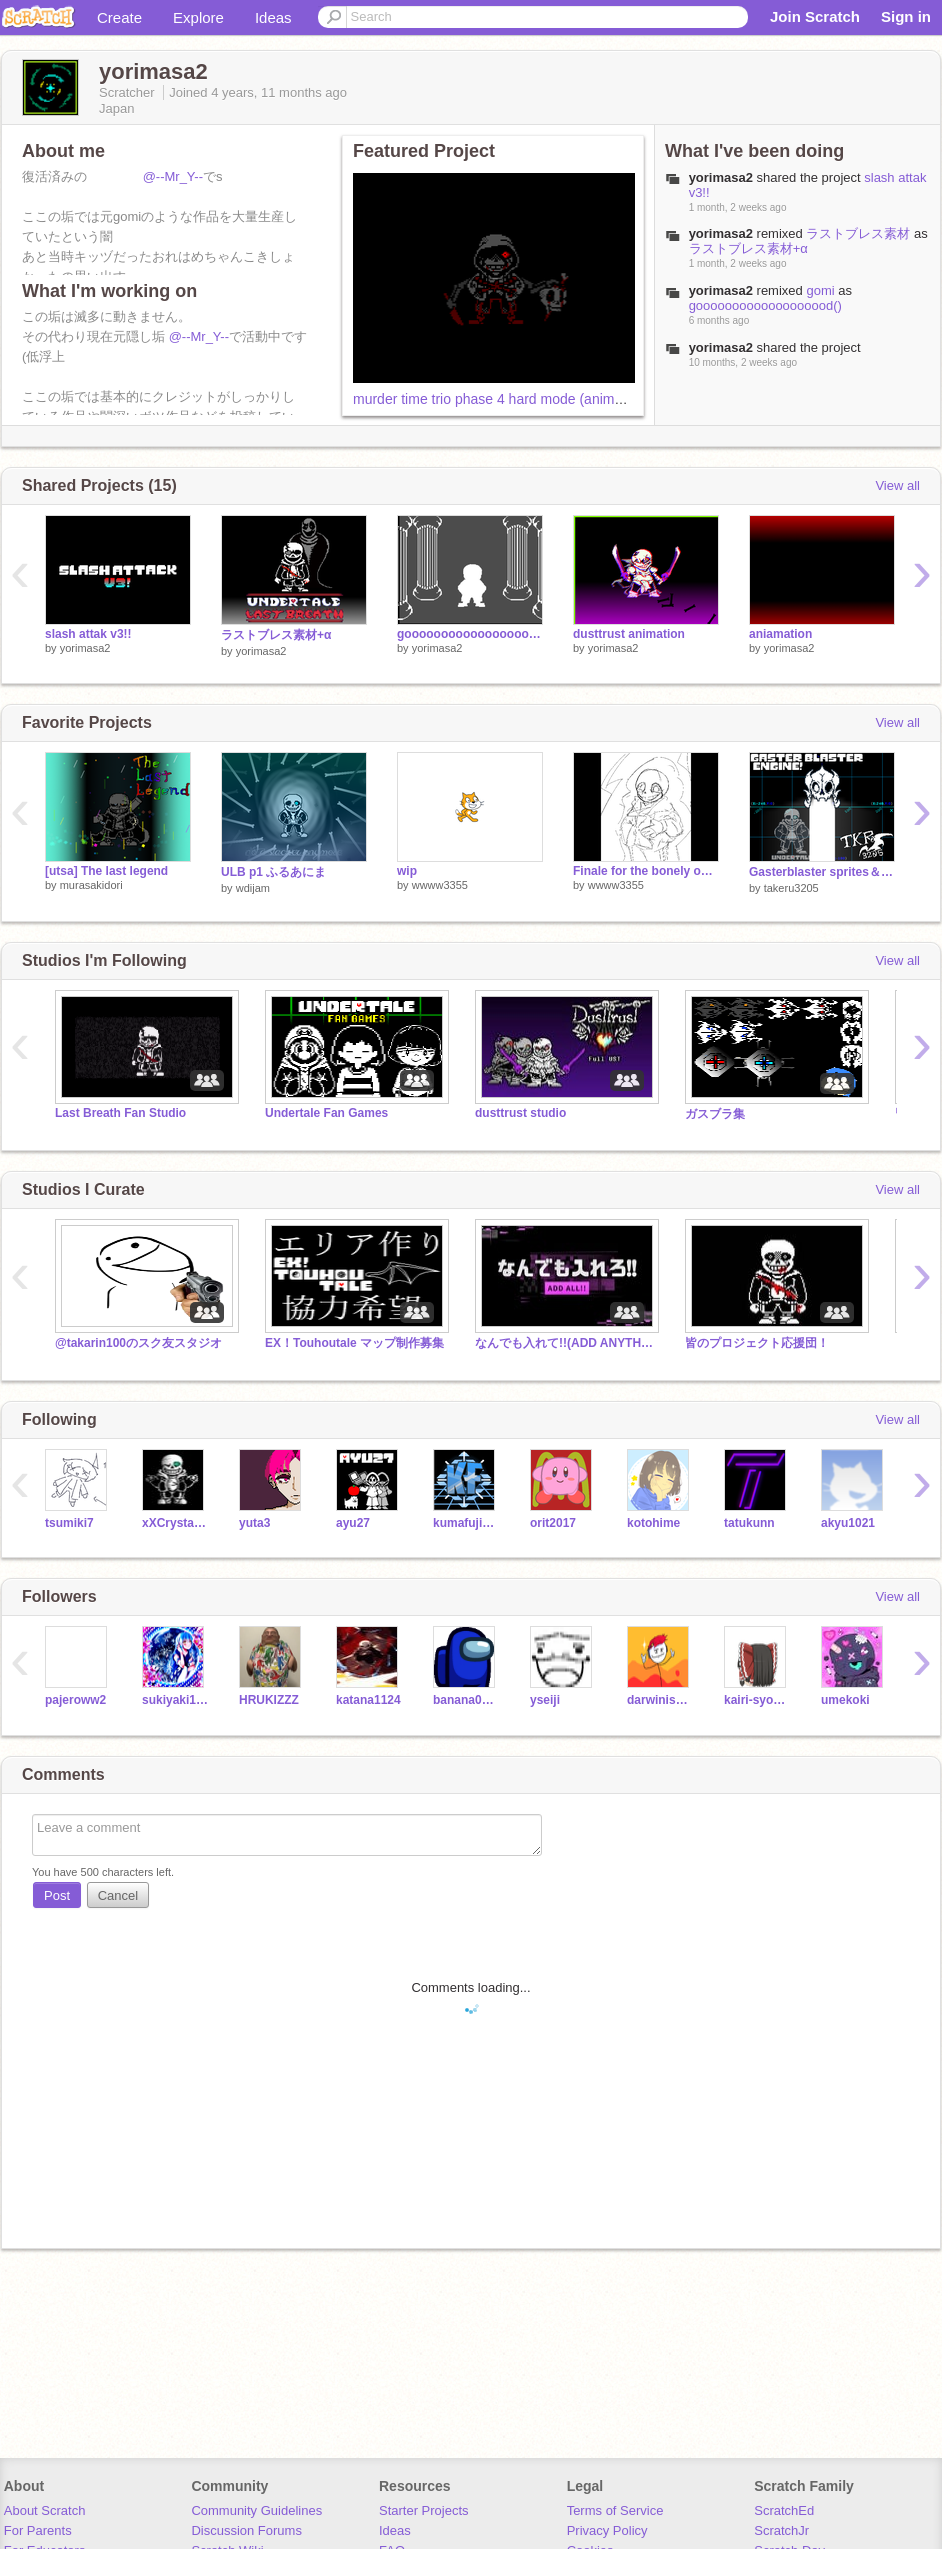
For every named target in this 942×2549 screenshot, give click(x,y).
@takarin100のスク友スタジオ (138, 1343)
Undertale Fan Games (326, 1113)
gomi (820, 290)
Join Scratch (815, 16)
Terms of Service (615, 2510)
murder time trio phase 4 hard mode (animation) (501, 399)
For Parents (38, 2530)
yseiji (545, 1700)
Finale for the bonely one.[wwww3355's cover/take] (646, 871)
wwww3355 (440, 885)
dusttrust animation (629, 634)
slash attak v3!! (88, 634)
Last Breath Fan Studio (120, 1113)
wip (407, 871)
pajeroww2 (75, 1700)
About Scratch (45, 2510)
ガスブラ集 (715, 1114)
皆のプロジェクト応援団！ (757, 1343)
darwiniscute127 (660, 1700)
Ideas (273, 17)
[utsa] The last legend (106, 871)
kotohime (653, 1523)
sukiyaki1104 (175, 1700)
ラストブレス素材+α (748, 248)
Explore (198, 17)
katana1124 (368, 1700)
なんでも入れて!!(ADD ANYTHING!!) (565, 1343)
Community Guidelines (256, 2510)
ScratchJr (781, 2530)
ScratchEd (784, 2510)
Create (119, 17)
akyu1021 (848, 1523)
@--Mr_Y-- (173, 176)
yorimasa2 (85, 648)
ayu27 (353, 1523)
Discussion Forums (246, 2530)
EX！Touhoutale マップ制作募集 (354, 1343)
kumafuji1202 (466, 1523)
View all (897, 485)
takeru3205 (791, 888)
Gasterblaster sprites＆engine (822, 872)
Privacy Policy (607, 2530)
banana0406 (466, 1700)
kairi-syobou (757, 1700)
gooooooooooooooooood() (765, 305)
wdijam (253, 888)
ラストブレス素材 (858, 233)
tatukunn (749, 1523)
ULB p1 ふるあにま (273, 872)
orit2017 (553, 1523)
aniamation (780, 634)
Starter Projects (424, 2510)
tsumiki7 (69, 1523)
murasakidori (91, 885)
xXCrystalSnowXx (175, 1523)
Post (57, 1895)
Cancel (118, 1895)
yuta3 (254, 1523)
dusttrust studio (520, 1113)
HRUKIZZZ (269, 1700)
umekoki (845, 1700)
